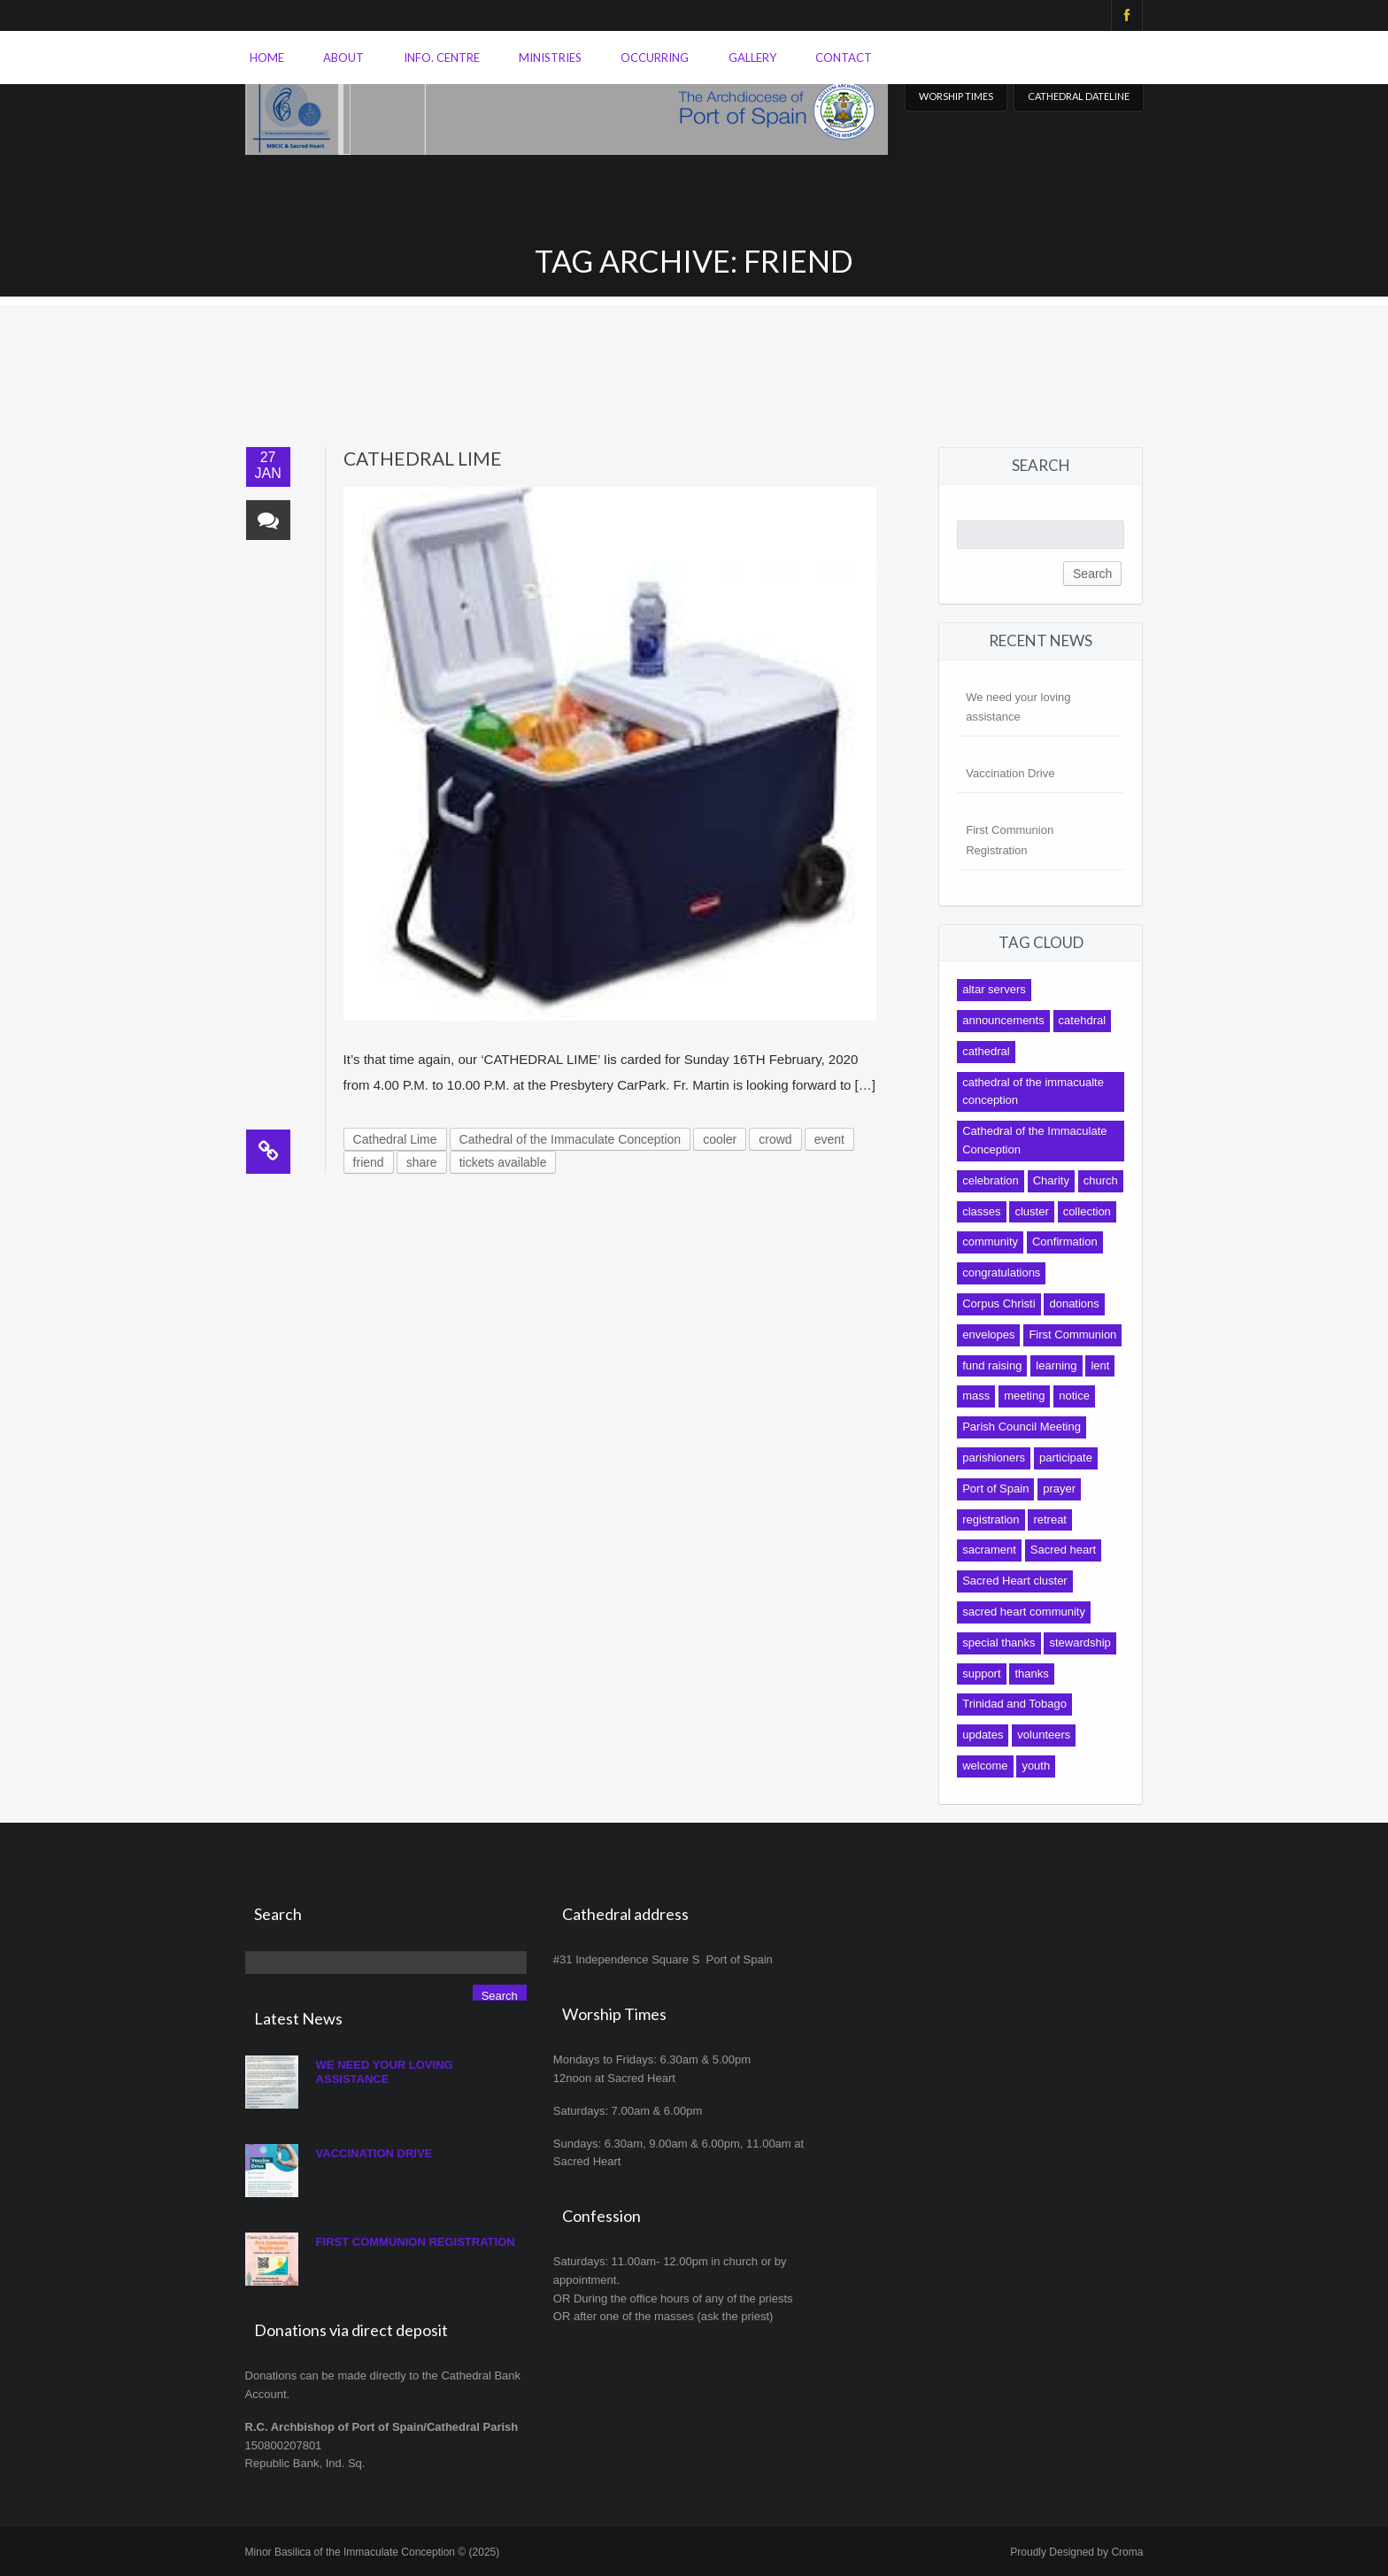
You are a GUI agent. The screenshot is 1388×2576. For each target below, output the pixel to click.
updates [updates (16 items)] (982, 1734)
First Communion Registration (415, 2241)
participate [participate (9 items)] (1065, 1457)
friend (368, 1162)
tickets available (503, 1162)
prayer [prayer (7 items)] (1059, 1488)
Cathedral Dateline (1079, 96)
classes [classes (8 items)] (981, 1211)
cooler (719, 1139)
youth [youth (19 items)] (1036, 1765)
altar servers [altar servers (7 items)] (994, 989)
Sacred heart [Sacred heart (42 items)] (1063, 1549)
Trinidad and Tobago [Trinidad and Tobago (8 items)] (1014, 1703)
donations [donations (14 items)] (1074, 1303)
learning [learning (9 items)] (1056, 1365)
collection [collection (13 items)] (1087, 1211)
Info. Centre (442, 57)
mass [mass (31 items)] (976, 1395)
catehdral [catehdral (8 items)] (1082, 1020)
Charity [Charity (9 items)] (1051, 1180)
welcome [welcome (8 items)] (984, 1765)
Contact (843, 57)
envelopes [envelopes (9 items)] (988, 1334)
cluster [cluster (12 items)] (1031, 1211)
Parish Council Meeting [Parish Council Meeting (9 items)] (1021, 1426)
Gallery (752, 57)
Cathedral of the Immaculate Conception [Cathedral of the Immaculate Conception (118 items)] (1034, 1140)
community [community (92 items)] (990, 1241)
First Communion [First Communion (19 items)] (1072, 1334)
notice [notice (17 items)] (1074, 1395)
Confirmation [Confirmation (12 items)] (1065, 1241)
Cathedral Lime (422, 458)
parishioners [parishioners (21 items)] (993, 1457)
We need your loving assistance (384, 2072)
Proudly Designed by (1076, 2552)
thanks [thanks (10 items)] (1031, 1673)
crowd (775, 1139)
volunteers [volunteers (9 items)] (1043, 1734)
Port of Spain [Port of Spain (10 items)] (995, 1488)
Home (267, 57)
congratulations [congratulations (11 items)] (1001, 1272)
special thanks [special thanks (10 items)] (998, 1642)
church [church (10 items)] (1100, 1180)
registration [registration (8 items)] (990, 1519)
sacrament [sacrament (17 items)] (989, 1549)
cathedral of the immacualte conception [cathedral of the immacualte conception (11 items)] (1033, 1091)
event (829, 1139)
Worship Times (956, 96)
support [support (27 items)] (981, 1673)
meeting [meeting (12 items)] (1024, 1395)
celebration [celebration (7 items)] (990, 1180)
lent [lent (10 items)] (1100, 1365)
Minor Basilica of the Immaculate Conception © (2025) (372, 2552)
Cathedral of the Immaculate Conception (570, 1139)
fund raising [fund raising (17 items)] (992, 1365)
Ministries (550, 57)
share (421, 1162)
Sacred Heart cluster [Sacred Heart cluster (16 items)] (1015, 1580)
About (343, 57)
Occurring (655, 57)
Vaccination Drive (1010, 773)
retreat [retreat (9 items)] (1050, 1519)
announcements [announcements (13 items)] (1003, 1020)
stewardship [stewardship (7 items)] (1079, 1642)
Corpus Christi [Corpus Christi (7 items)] (998, 1303)
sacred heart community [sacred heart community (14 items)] (1023, 1611)
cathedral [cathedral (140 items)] (985, 1051)
